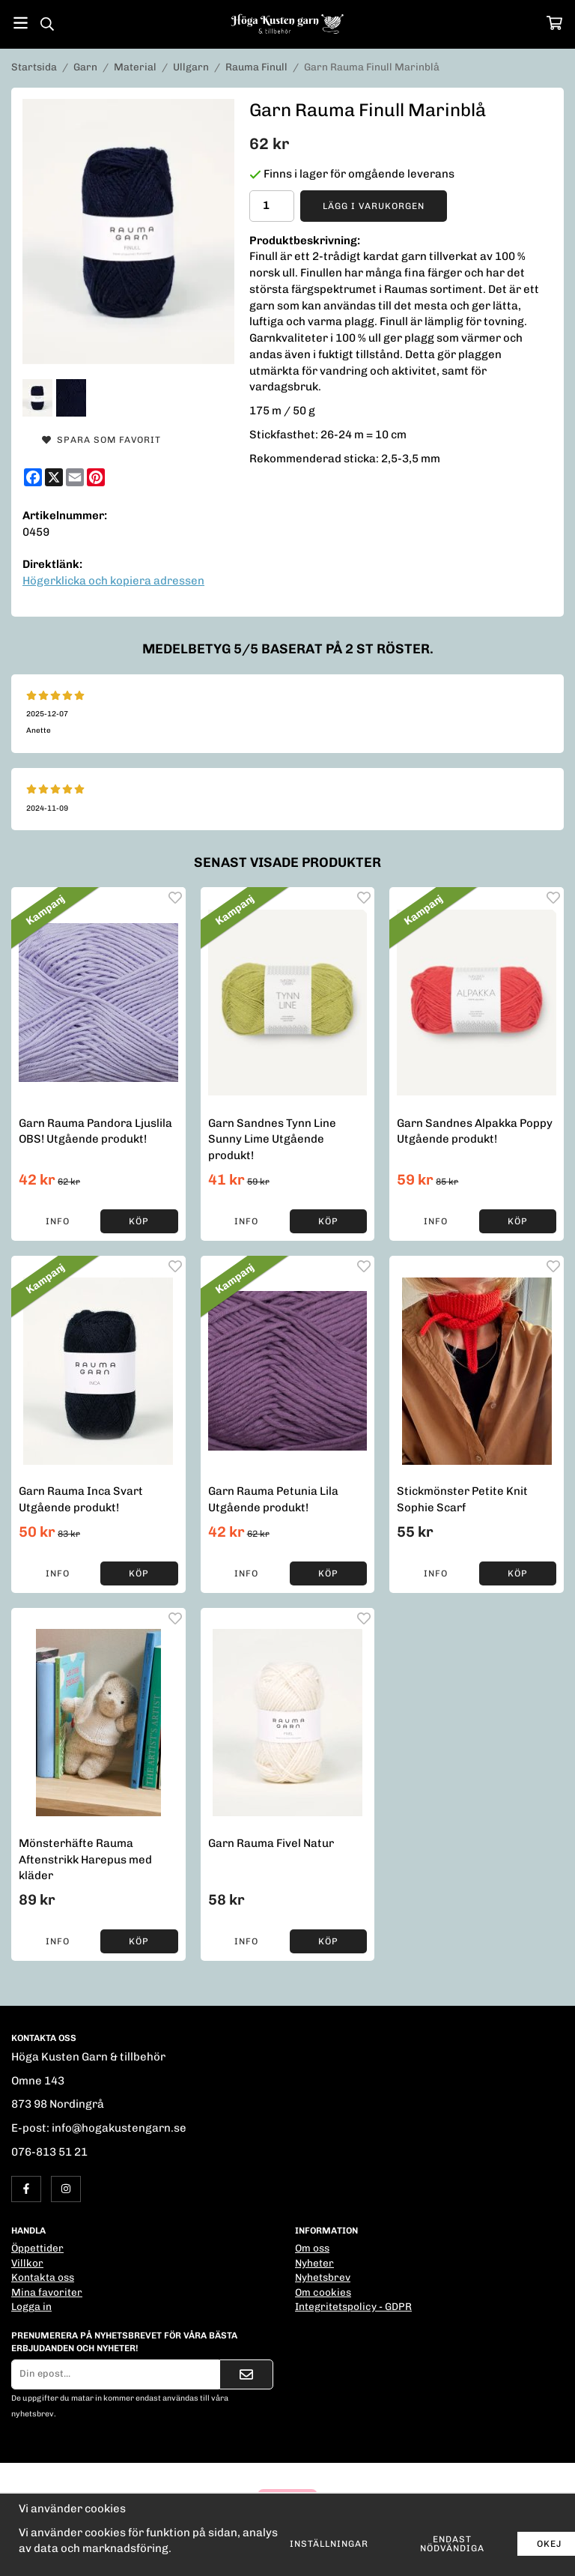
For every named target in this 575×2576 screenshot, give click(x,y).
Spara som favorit (101, 440)
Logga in (31, 2306)
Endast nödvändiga (452, 2544)
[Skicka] (246, 2374)
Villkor (27, 2263)
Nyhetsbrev (322, 2277)
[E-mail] (74, 477)
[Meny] (20, 23)
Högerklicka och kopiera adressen (113, 580)
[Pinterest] (95, 477)
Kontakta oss (42, 2277)
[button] (138, 1221)
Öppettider (37, 2248)
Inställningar (329, 2544)
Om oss (312, 2248)
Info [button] (58, 1221)
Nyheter (314, 2263)
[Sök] (47, 24)
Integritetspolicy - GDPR (353, 2306)
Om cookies (323, 2292)
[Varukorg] (554, 23)
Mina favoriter (46, 2292)
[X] (53, 477)
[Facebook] (32, 477)
